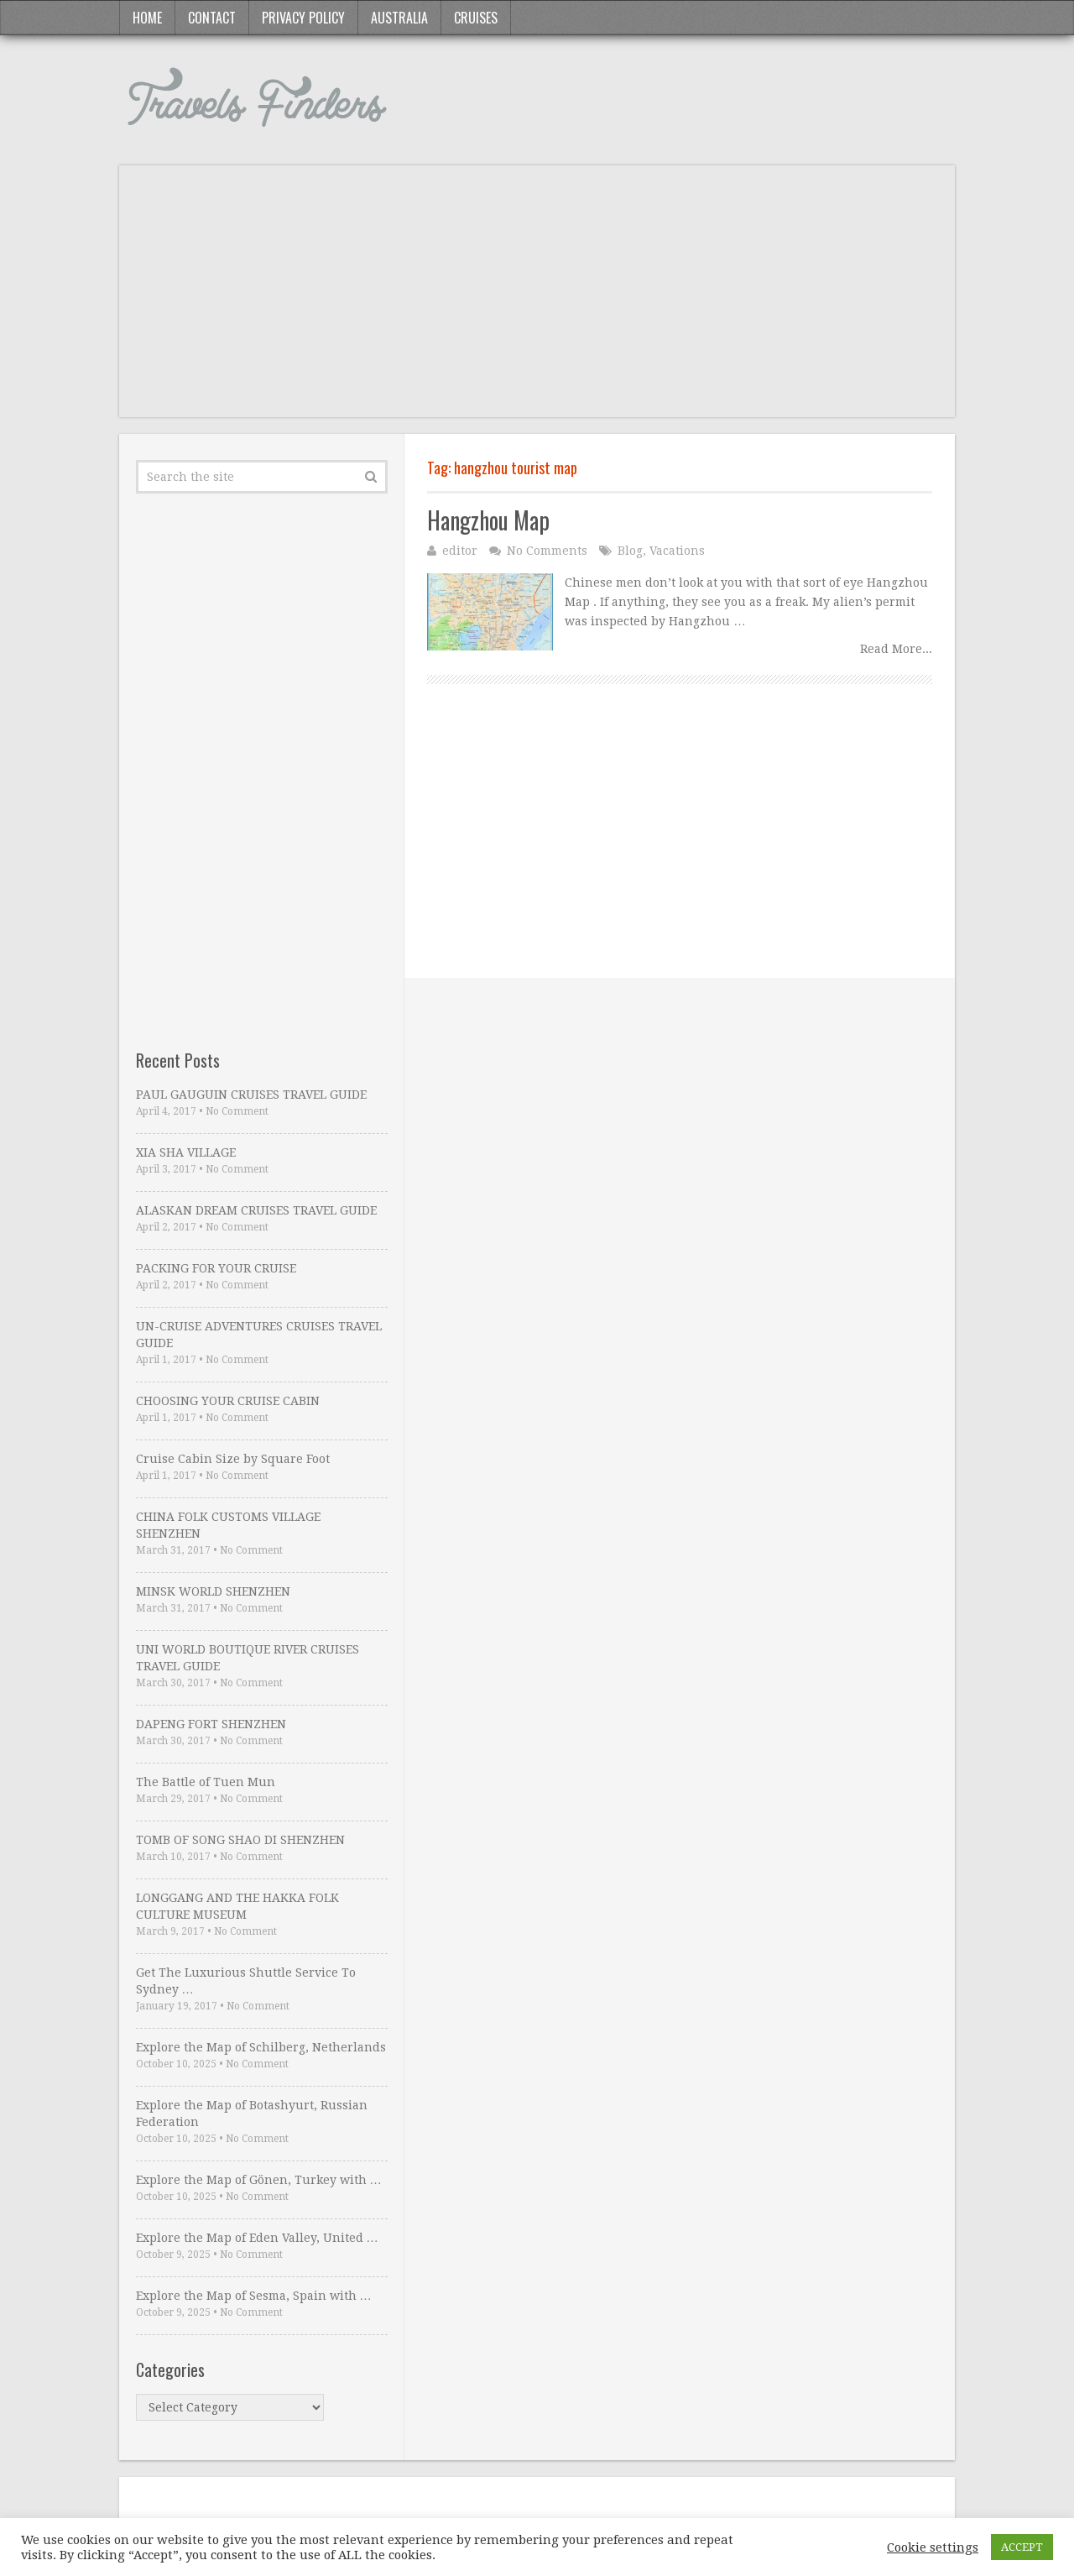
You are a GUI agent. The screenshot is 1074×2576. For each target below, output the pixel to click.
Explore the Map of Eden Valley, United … (257, 2237)
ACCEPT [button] (1022, 2547)
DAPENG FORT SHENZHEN (211, 1724)
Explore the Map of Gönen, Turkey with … (259, 2180)
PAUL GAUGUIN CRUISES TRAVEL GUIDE (251, 1094)
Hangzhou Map (488, 520)
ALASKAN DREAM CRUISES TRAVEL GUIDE (256, 1210)
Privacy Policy (303, 18)
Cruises (476, 18)
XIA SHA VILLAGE (186, 1152)
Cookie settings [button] (932, 2547)
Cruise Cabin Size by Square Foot (233, 1459)
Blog (630, 550)
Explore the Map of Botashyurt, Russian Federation (252, 2113)
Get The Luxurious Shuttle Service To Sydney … (246, 1981)
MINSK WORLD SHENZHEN (213, 1591)
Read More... (896, 649)
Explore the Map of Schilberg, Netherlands (261, 2047)
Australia (399, 18)
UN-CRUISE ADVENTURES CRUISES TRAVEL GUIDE (259, 1334)
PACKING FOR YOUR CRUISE (216, 1268)
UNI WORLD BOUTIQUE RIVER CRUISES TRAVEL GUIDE (247, 1658)
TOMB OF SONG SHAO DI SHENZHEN (240, 1840)
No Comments (547, 550)
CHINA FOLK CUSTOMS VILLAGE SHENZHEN (228, 1525)
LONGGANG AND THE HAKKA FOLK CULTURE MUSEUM (237, 1906)
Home (147, 18)
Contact (212, 18)
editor (459, 550)
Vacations (677, 550)
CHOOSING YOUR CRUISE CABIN (228, 1401)
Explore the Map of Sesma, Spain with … (254, 2295)
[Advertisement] (537, 299)
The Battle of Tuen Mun (205, 1782)
